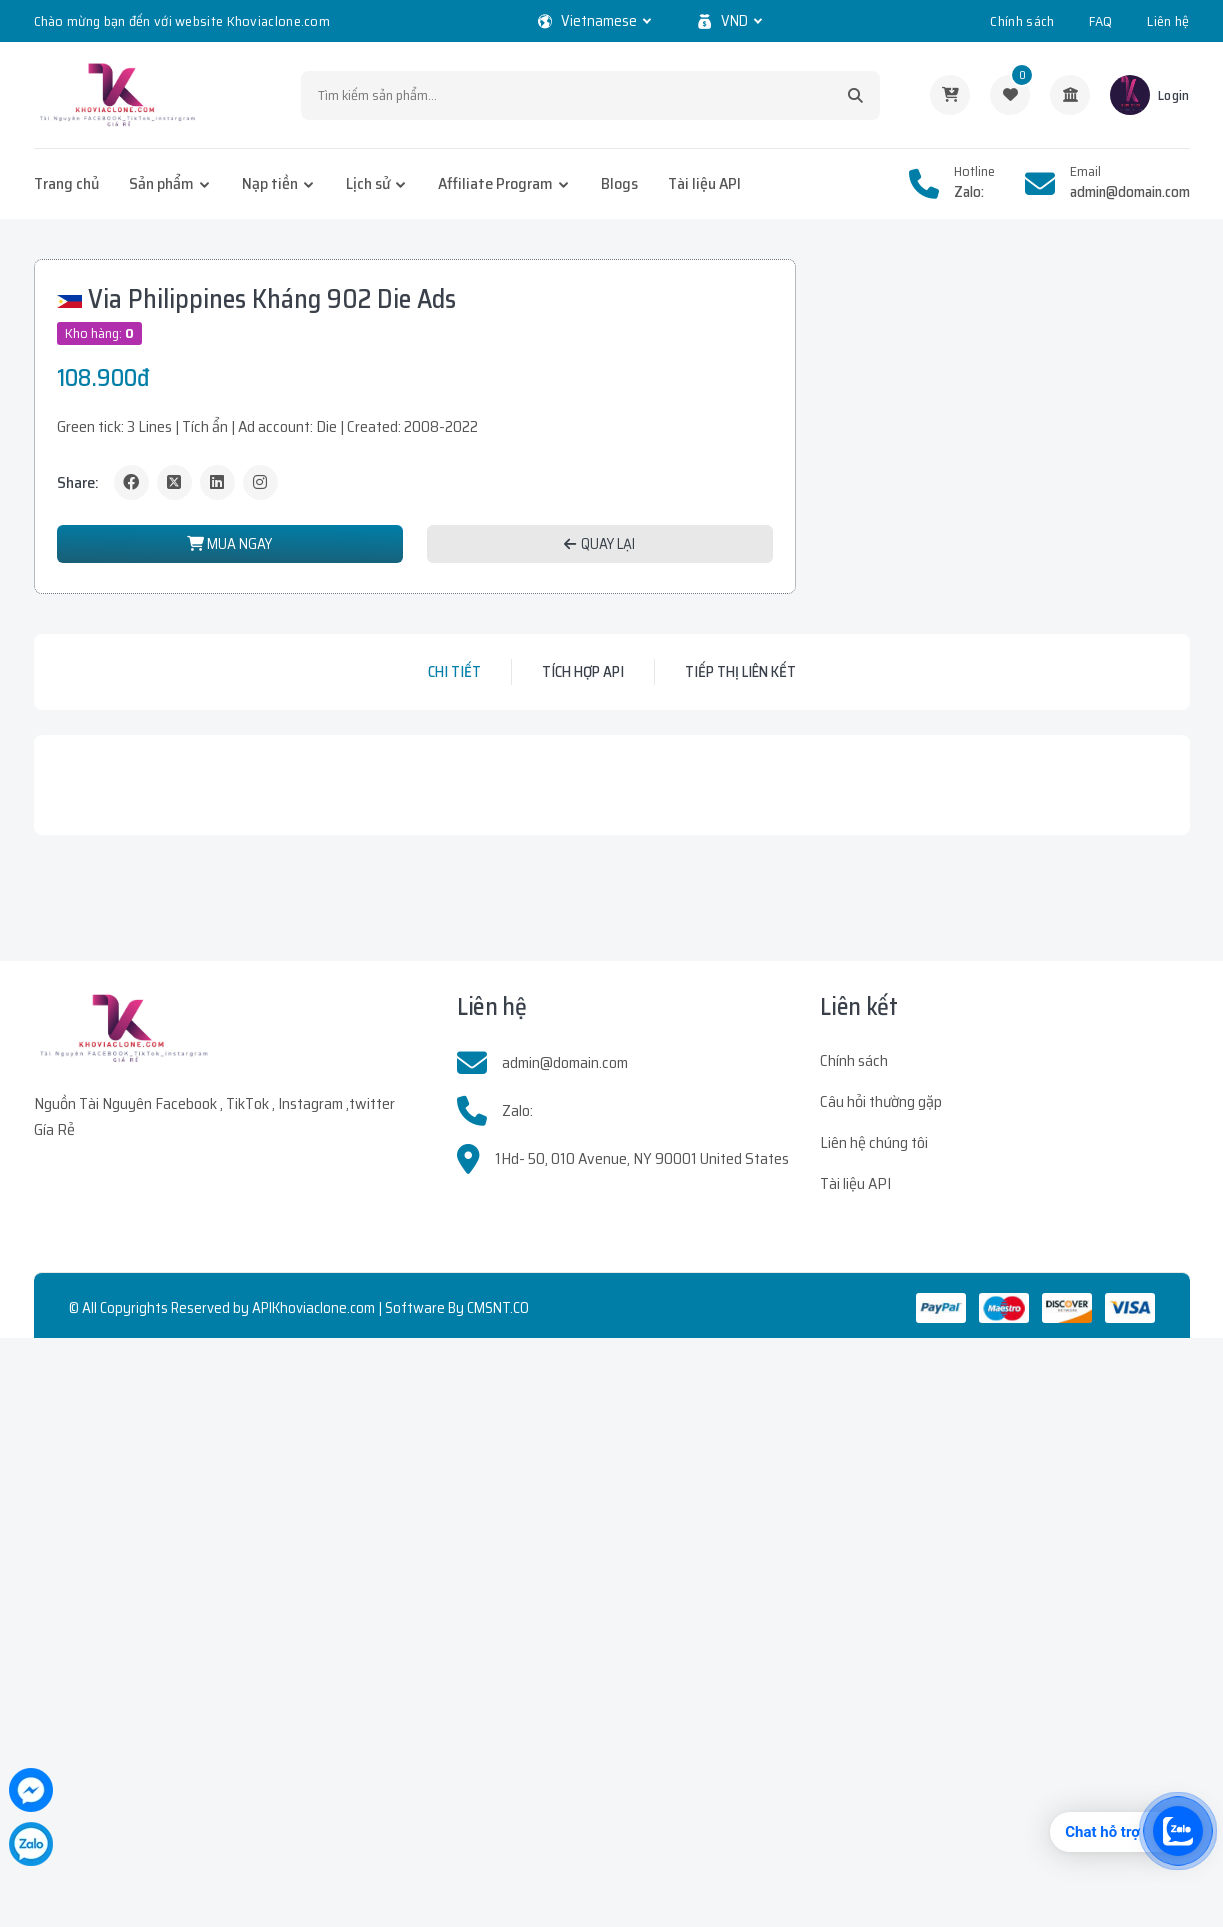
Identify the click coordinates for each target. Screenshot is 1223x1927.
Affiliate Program (495, 183)
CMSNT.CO (498, 1308)
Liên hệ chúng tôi (874, 1142)
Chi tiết (454, 672)
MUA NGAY (229, 544)
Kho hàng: (99, 333)
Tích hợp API (583, 672)
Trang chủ (66, 183)
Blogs (619, 183)
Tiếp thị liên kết (740, 672)
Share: (78, 482)
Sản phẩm (161, 183)
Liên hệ (1168, 21)
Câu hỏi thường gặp (881, 1101)
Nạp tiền (270, 183)
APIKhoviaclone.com (313, 1308)
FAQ (1100, 21)
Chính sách (1022, 21)
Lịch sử (368, 183)
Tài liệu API (704, 183)
